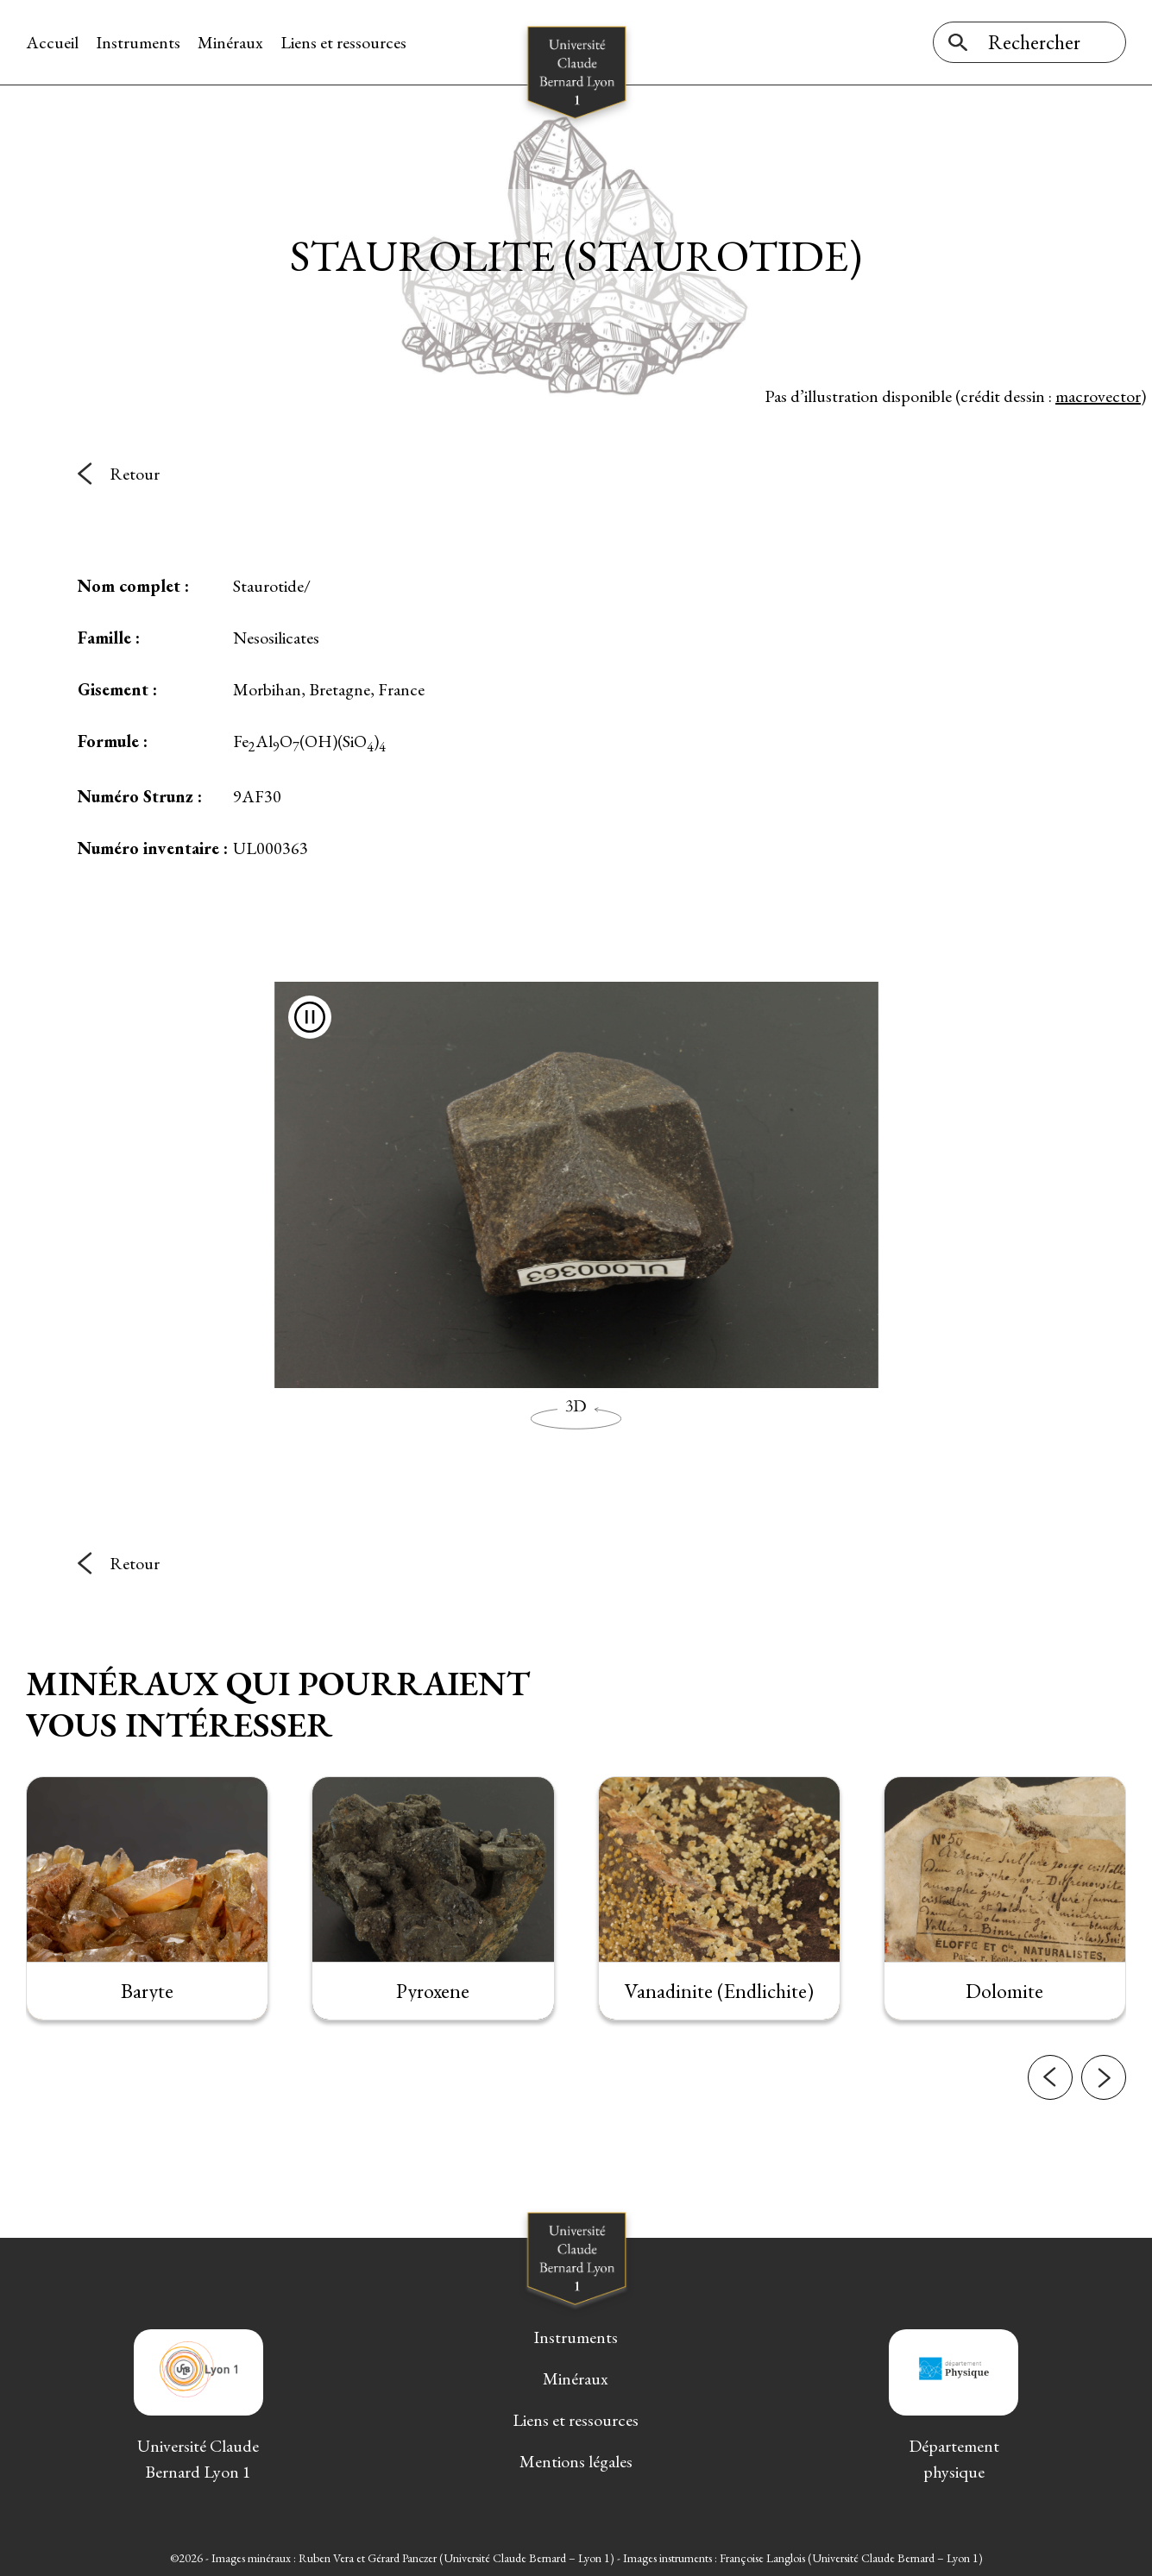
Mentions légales (576, 2461)
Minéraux (230, 42)
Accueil (52, 42)
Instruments (138, 42)
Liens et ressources (343, 42)
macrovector (1098, 396)
